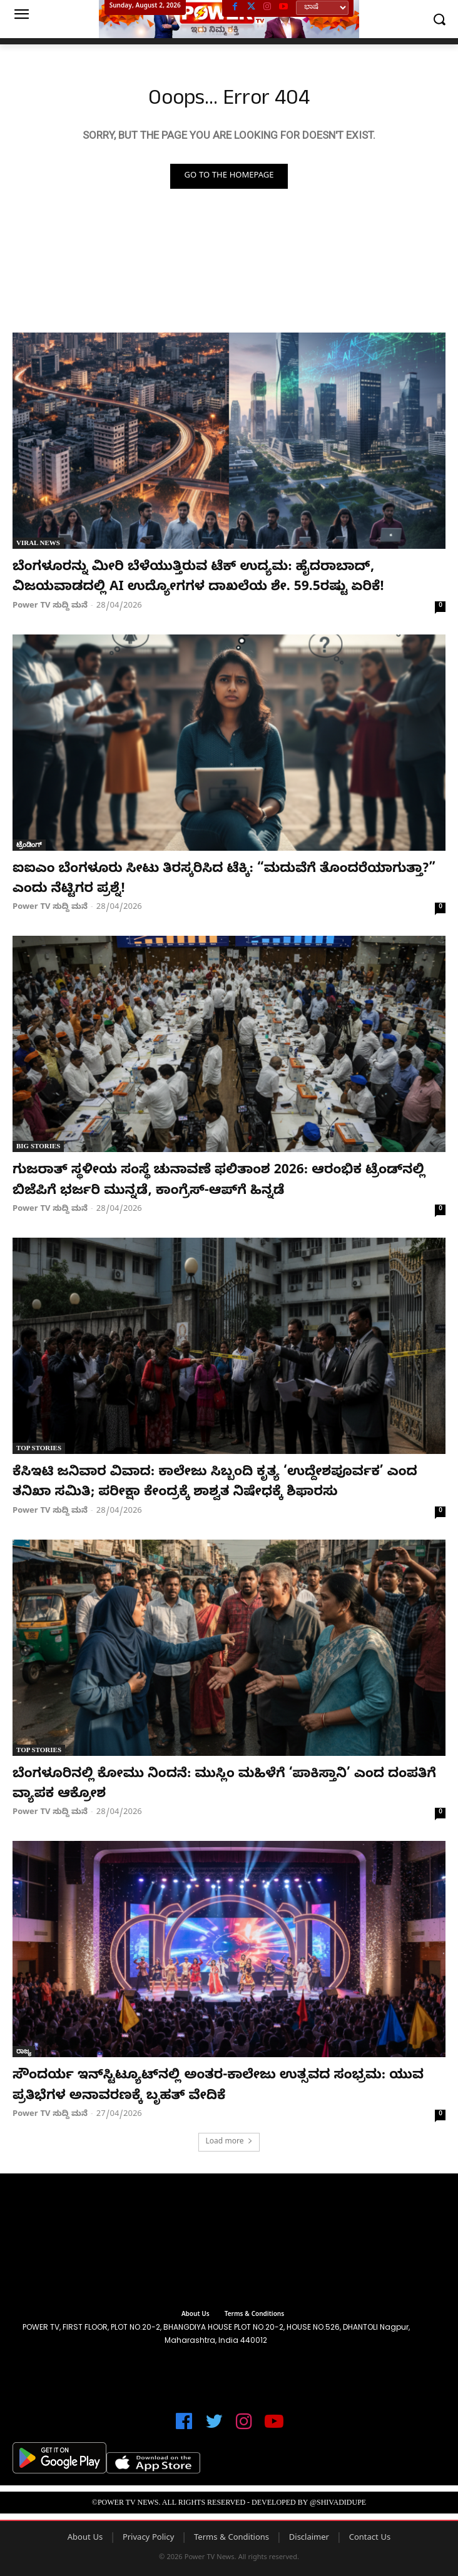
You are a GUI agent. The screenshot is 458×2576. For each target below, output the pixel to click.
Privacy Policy (148, 2538)
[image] (229, 2243)
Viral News (38, 542)
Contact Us (370, 2538)
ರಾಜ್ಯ (23, 2051)
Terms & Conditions (231, 2538)
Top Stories (38, 1447)
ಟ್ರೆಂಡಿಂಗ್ (29, 844)
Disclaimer (309, 2538)
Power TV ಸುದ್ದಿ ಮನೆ (50, 606)
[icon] (184, 2427)
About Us (85, 2538)
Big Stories (38, 1146)
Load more (228, 2142)
